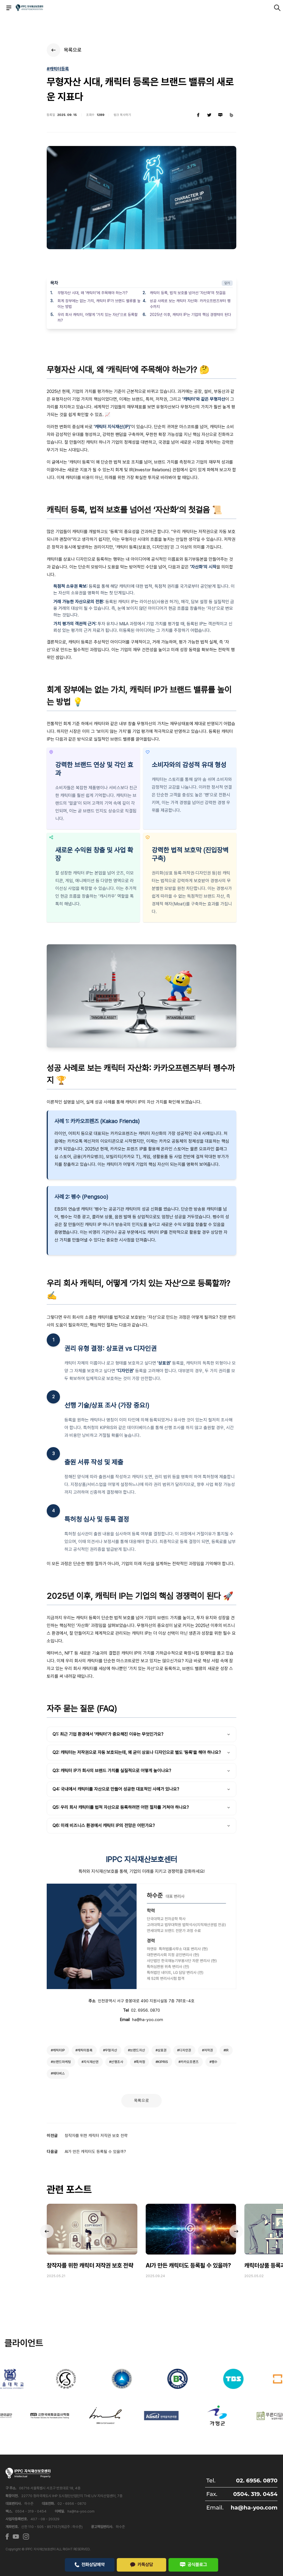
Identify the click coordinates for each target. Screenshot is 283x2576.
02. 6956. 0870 (145, 2010)
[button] (236, 2231)
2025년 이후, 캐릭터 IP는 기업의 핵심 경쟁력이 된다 (190, 314)
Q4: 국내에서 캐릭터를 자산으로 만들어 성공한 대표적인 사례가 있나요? (141, 1789)
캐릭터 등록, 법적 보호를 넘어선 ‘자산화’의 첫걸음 (188, 293)
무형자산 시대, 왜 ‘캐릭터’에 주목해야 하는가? (92, 293)
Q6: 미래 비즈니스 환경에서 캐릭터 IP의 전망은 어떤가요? (141, 1825)
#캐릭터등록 (58, 68)
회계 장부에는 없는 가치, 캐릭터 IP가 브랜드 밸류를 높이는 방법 (98, 304)
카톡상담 (141, 2564)
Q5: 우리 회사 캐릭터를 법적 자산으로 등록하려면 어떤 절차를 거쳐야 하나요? (141, 1807)
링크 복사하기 (122, 115)
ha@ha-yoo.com (147, 2019)
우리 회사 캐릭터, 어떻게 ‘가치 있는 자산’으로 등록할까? (97, 317)
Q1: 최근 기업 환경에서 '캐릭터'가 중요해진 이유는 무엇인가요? (141, 1734)
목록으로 (141, 2100)
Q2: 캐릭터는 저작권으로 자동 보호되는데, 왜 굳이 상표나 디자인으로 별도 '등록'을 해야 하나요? (141, 1752)
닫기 (227, 283)
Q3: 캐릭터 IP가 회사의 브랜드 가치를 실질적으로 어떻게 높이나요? (141, 1770)
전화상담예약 (90, 2564)
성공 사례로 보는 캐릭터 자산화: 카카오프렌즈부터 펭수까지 (190, 304)
